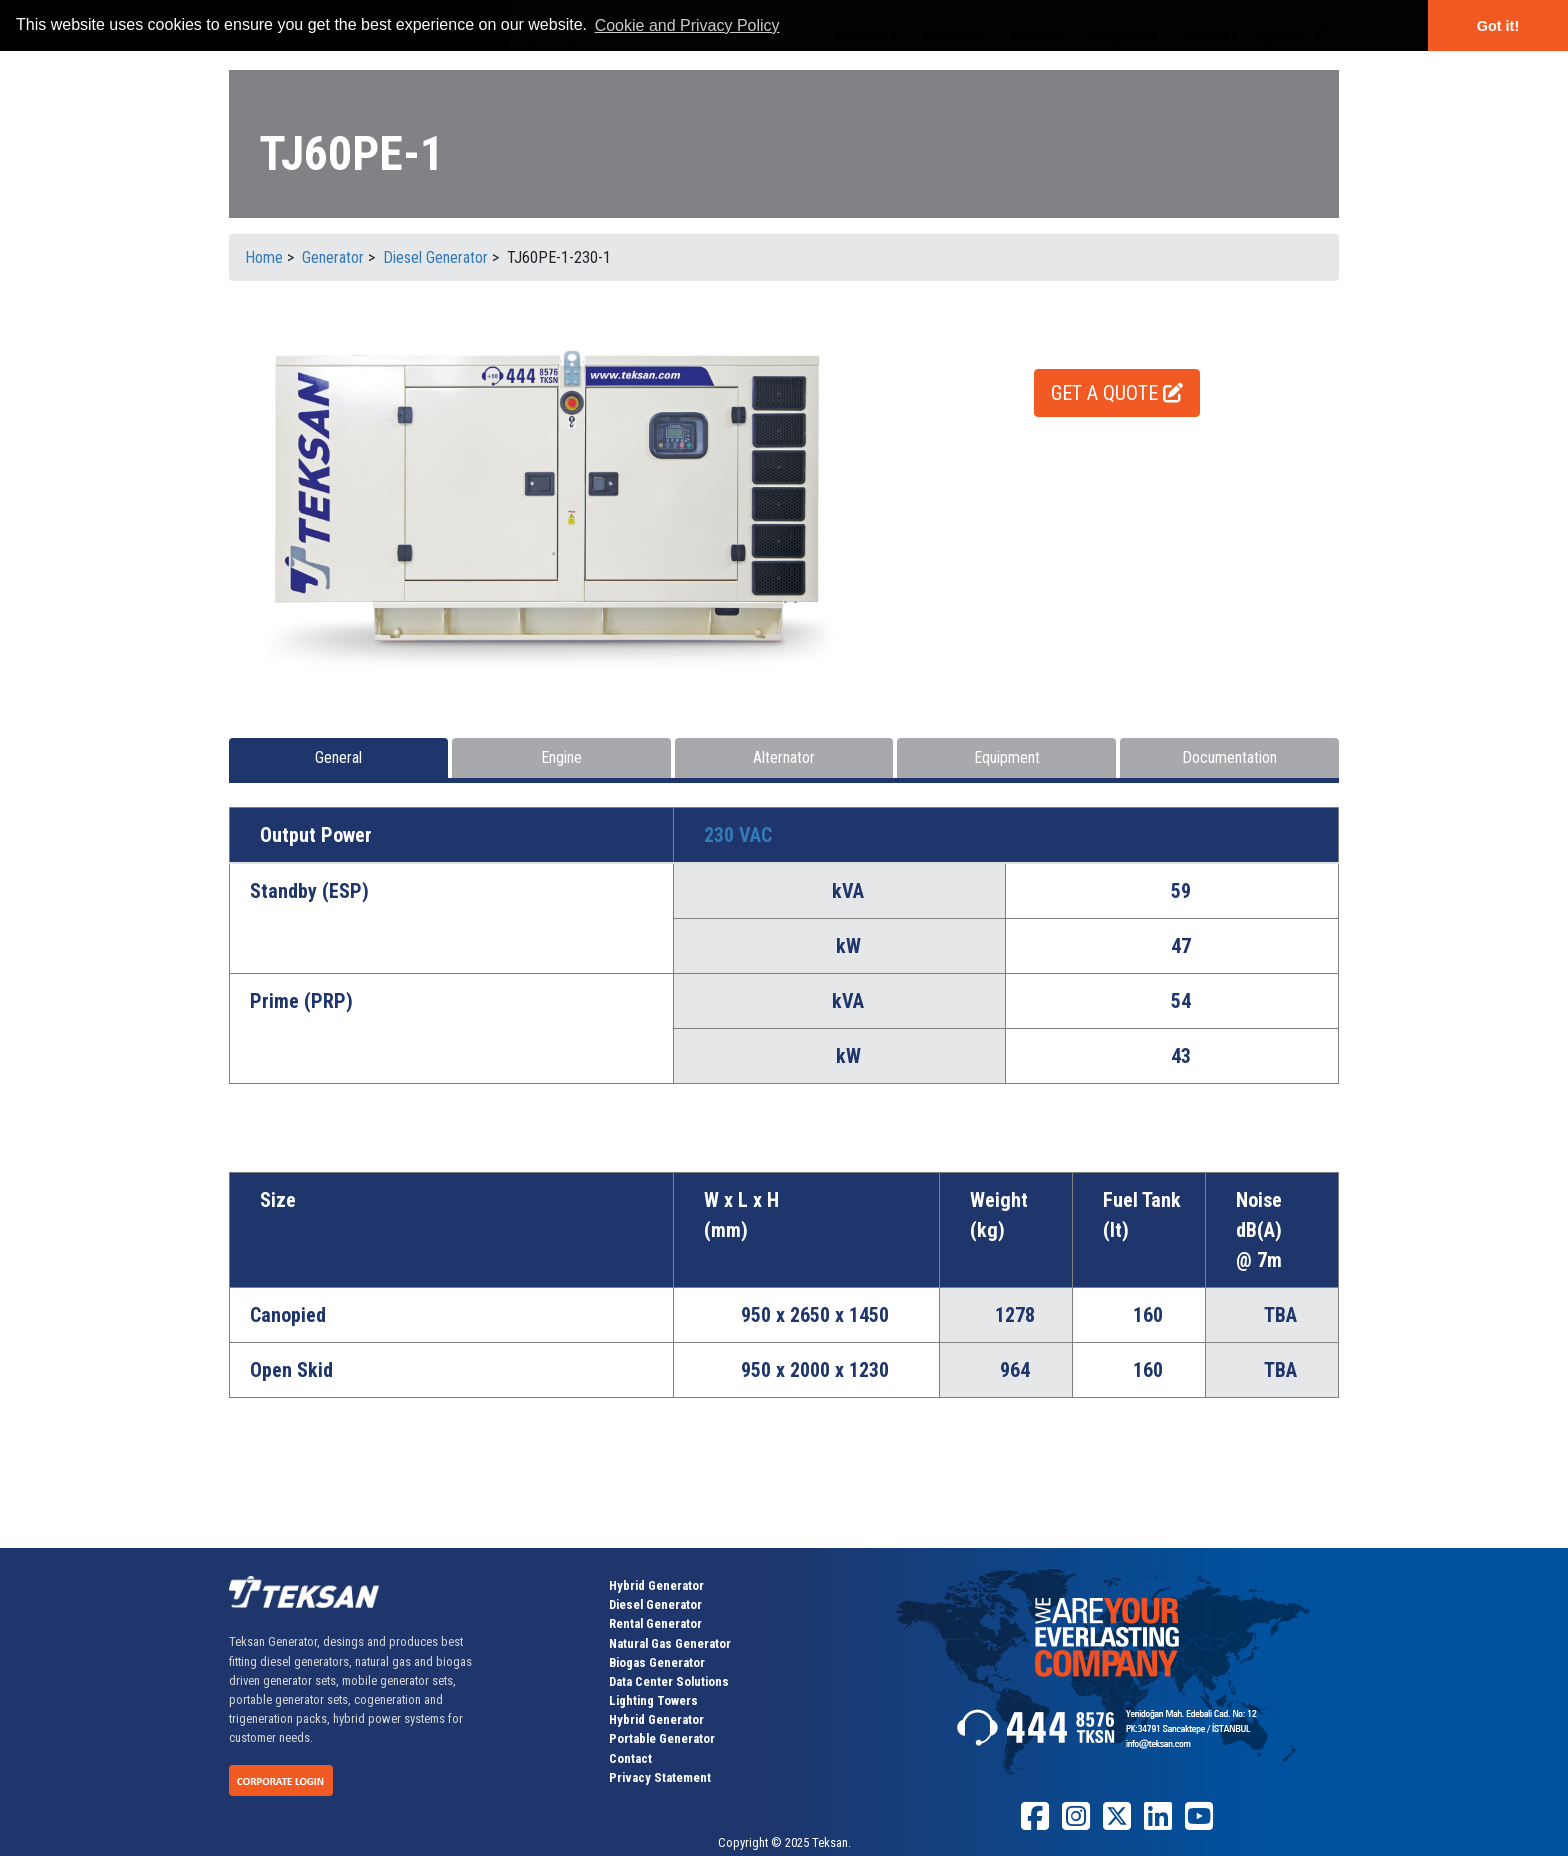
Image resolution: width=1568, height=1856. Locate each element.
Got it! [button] (1498, 26)
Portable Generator (662, 1738)
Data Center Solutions (669, 1681)
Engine (561, 757)
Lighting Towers (653, 1700)
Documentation (1229, 757)
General (338, 757)
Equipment (1007, 757)
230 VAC (738, 835)
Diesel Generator (655, 1604)
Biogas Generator (657, 1662)
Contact (630, 1758)
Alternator (784, 757)
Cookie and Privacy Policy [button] (687, 25)
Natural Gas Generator (670, 1643)
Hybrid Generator (656, 1585)
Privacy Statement (660, 1777)
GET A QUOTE (1117, 393)
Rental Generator (655, 1623)
